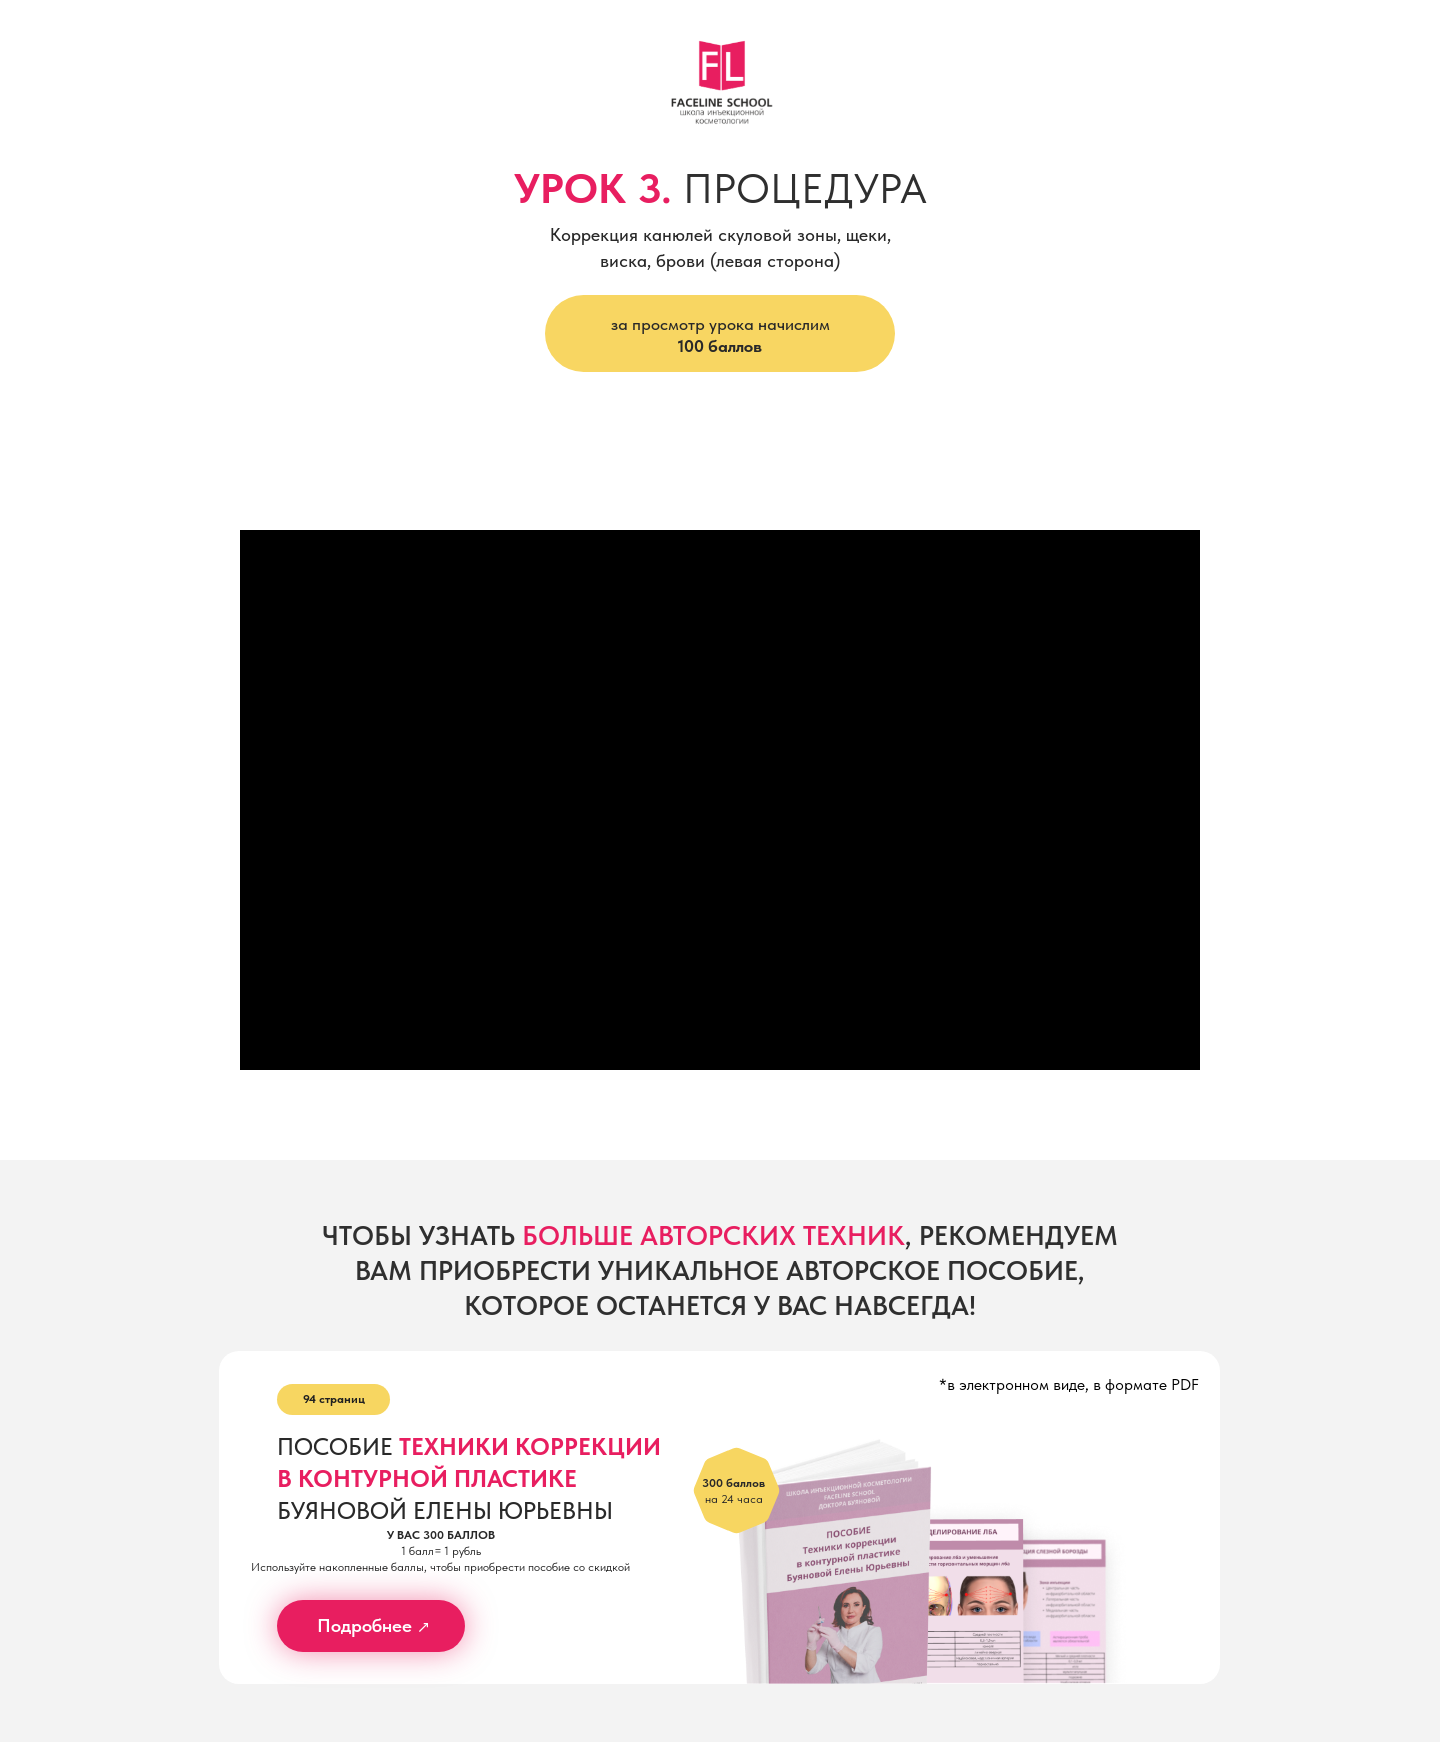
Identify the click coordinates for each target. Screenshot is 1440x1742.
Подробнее (364, 1625)
